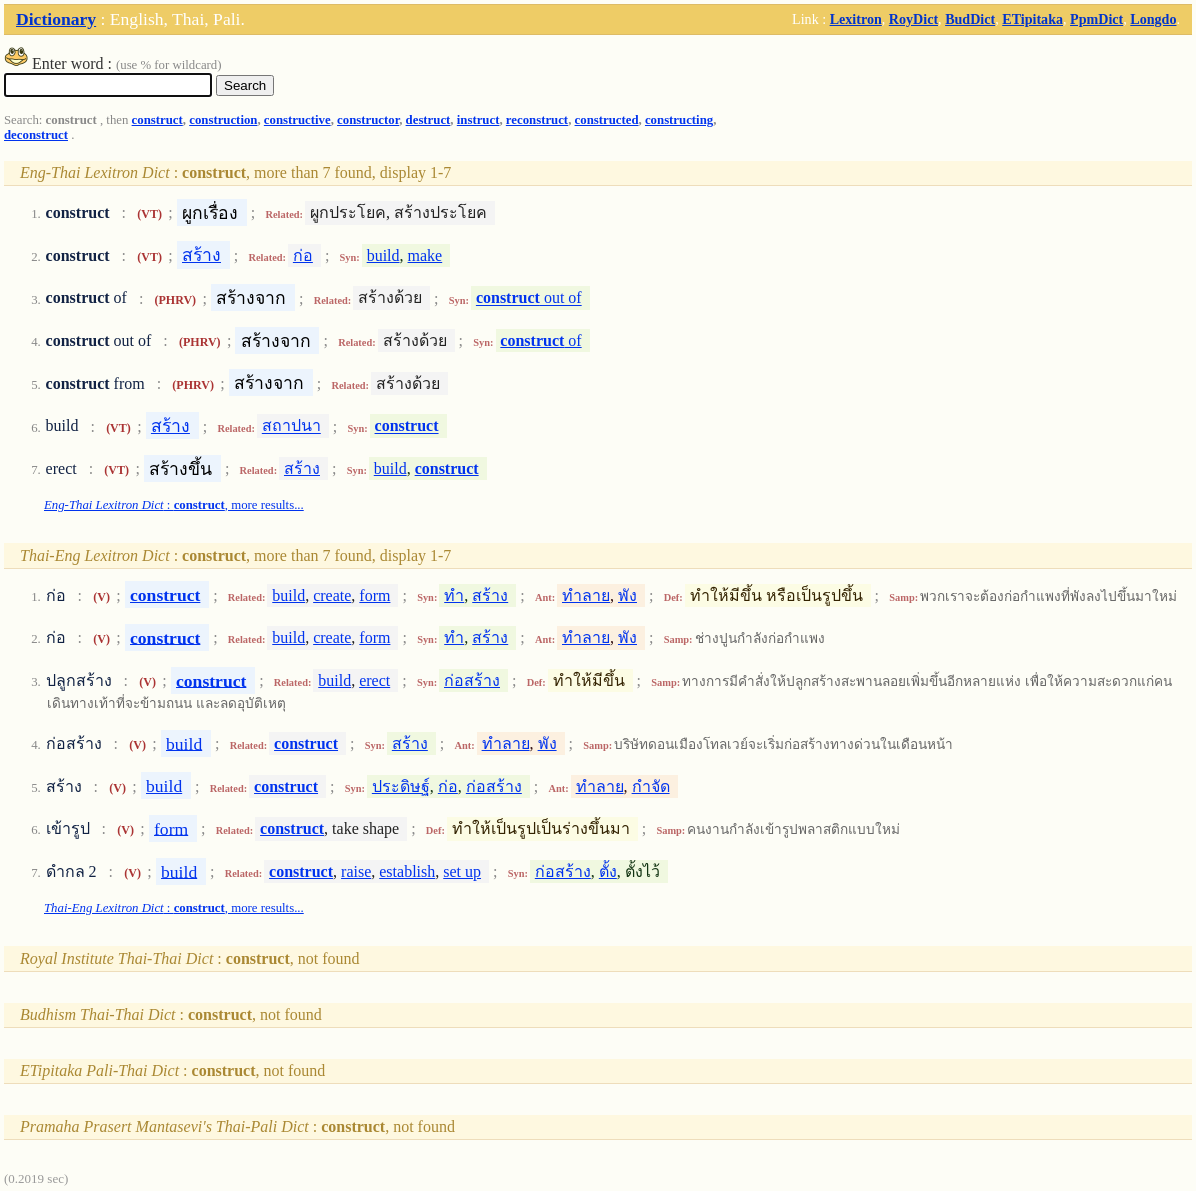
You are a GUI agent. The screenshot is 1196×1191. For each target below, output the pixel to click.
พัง (627, 595)
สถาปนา (291, 426)
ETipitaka (1032, 19)
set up (462, 871)
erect (374, 680)
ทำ (454, 595)
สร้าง (201, 255)
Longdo (1153, 19)
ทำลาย (586, 595)
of (540, 340)
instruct (478, 120)
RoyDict (913, 19)
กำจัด (651, 786)
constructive (297, 120)
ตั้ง (608, 871)
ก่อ (303, 255)
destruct (428, 120)
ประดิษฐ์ (401, 786)
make (425, 255)
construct (157, 120)
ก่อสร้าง (472, 680)
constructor (368, 120)
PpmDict (1096, 19)
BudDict (970, 19)
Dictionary (56, 19)
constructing (679, 120)
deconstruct (36, 135)
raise (356, 871)
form (374, 595)
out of (529, 298)
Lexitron (856, 19)
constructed (607, 120)
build (383, 255)
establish (407, 871)
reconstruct (537, 120)
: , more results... (174, 505)
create (332, 595)
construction (223, 120)
